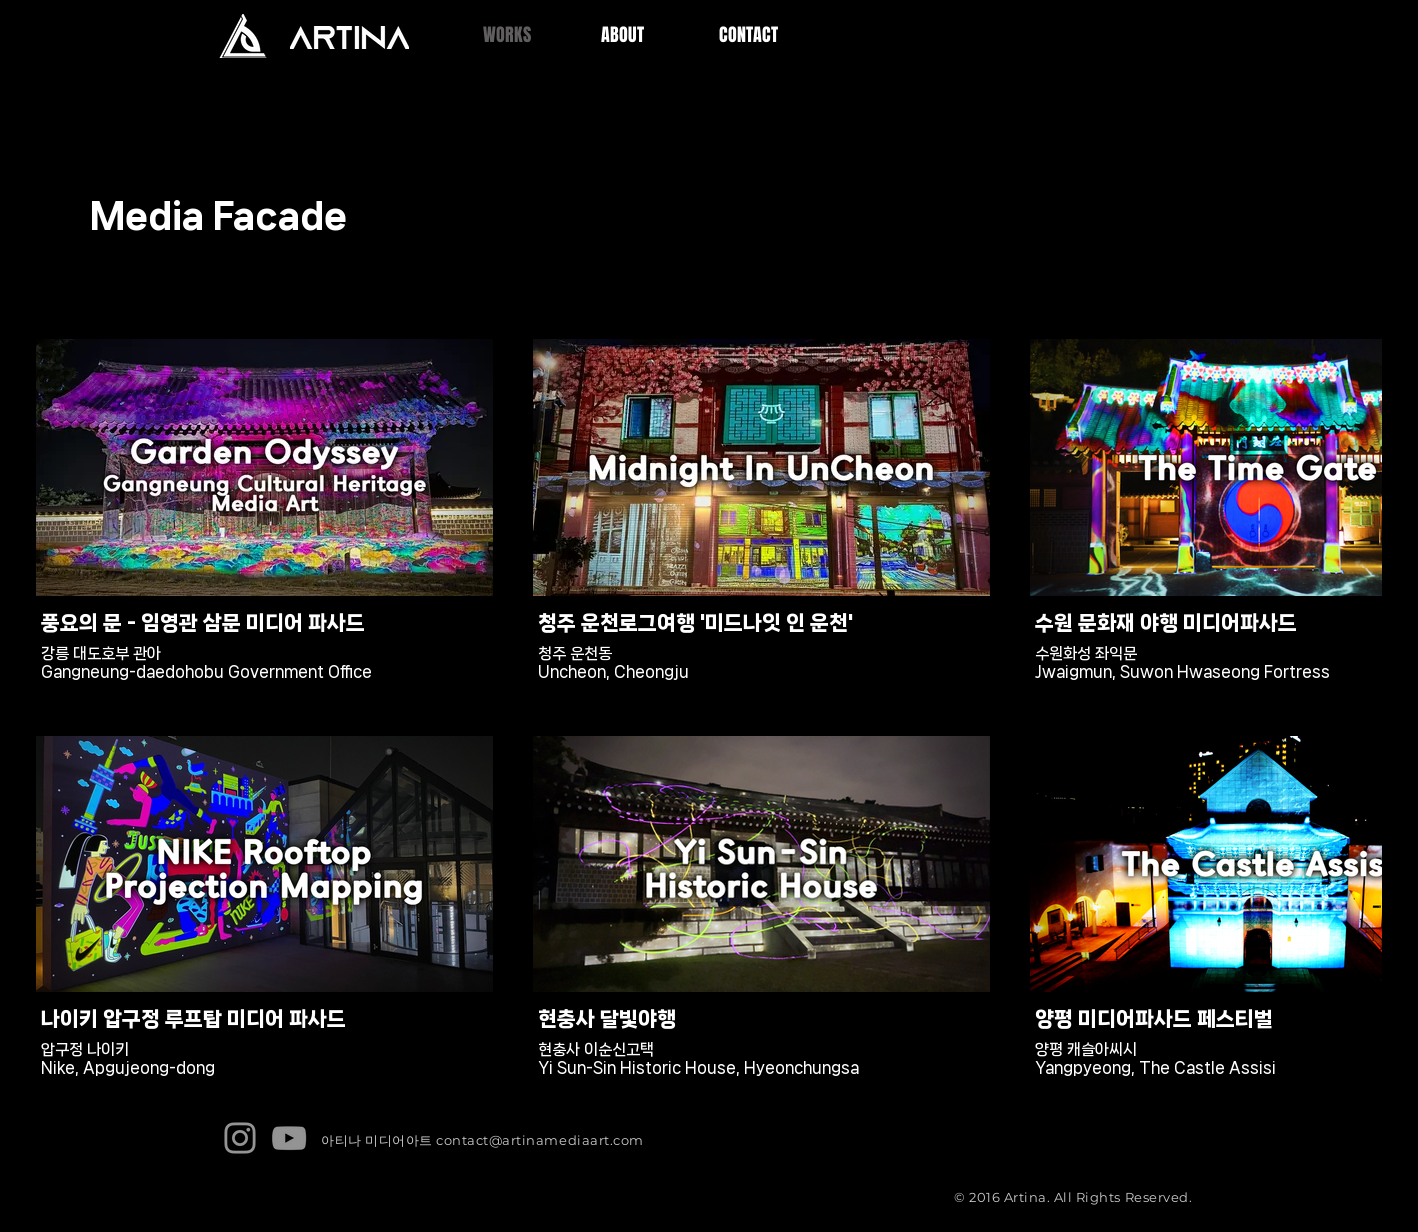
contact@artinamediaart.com (540, 1140)
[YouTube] (289, 1138)
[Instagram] (240, 1138)
